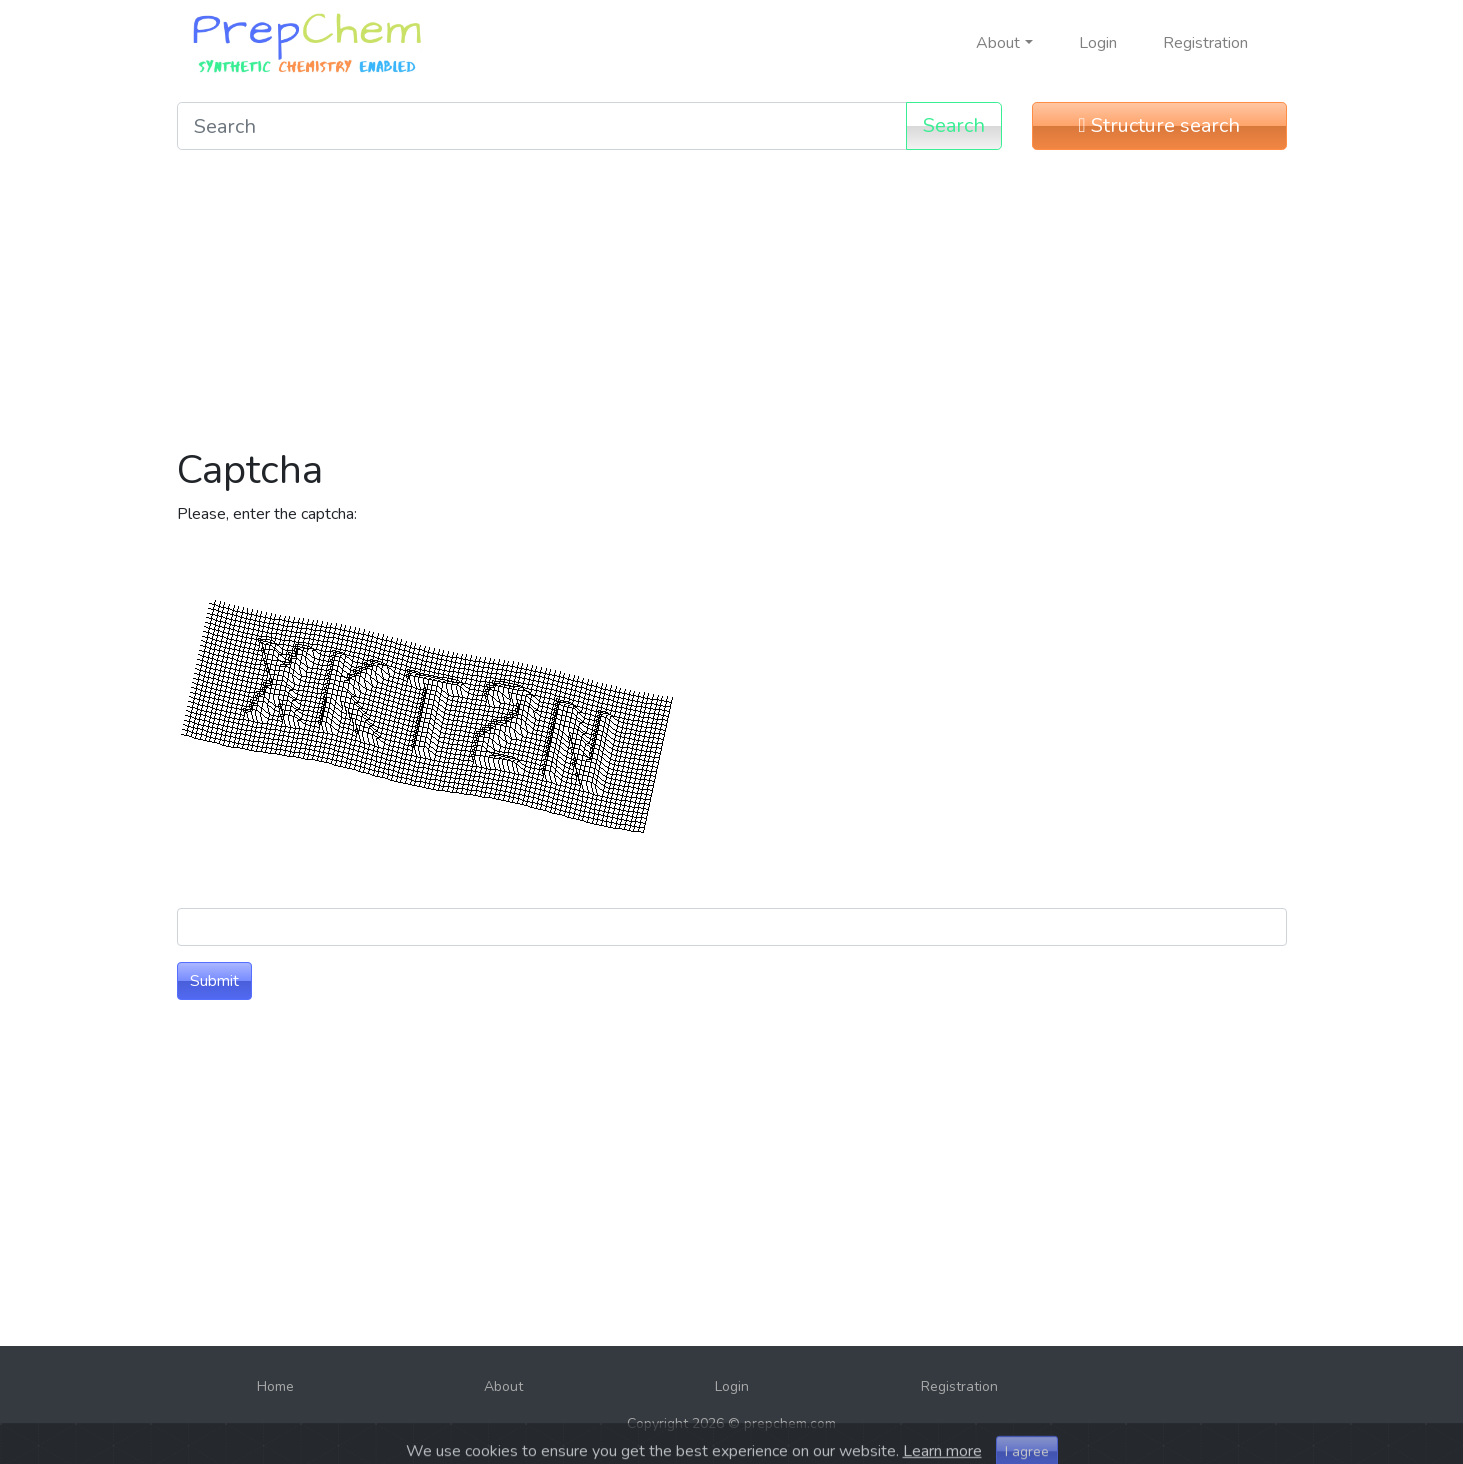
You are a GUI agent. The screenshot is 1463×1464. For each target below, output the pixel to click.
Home (275, 1386)
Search (954, 125)
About (503, 1386)
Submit (214, 981)
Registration (1205, 43)
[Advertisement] (732, 306)
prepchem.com (790, 1423)
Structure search (1158, 125)
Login (1098, 43)
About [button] (998, 43)
